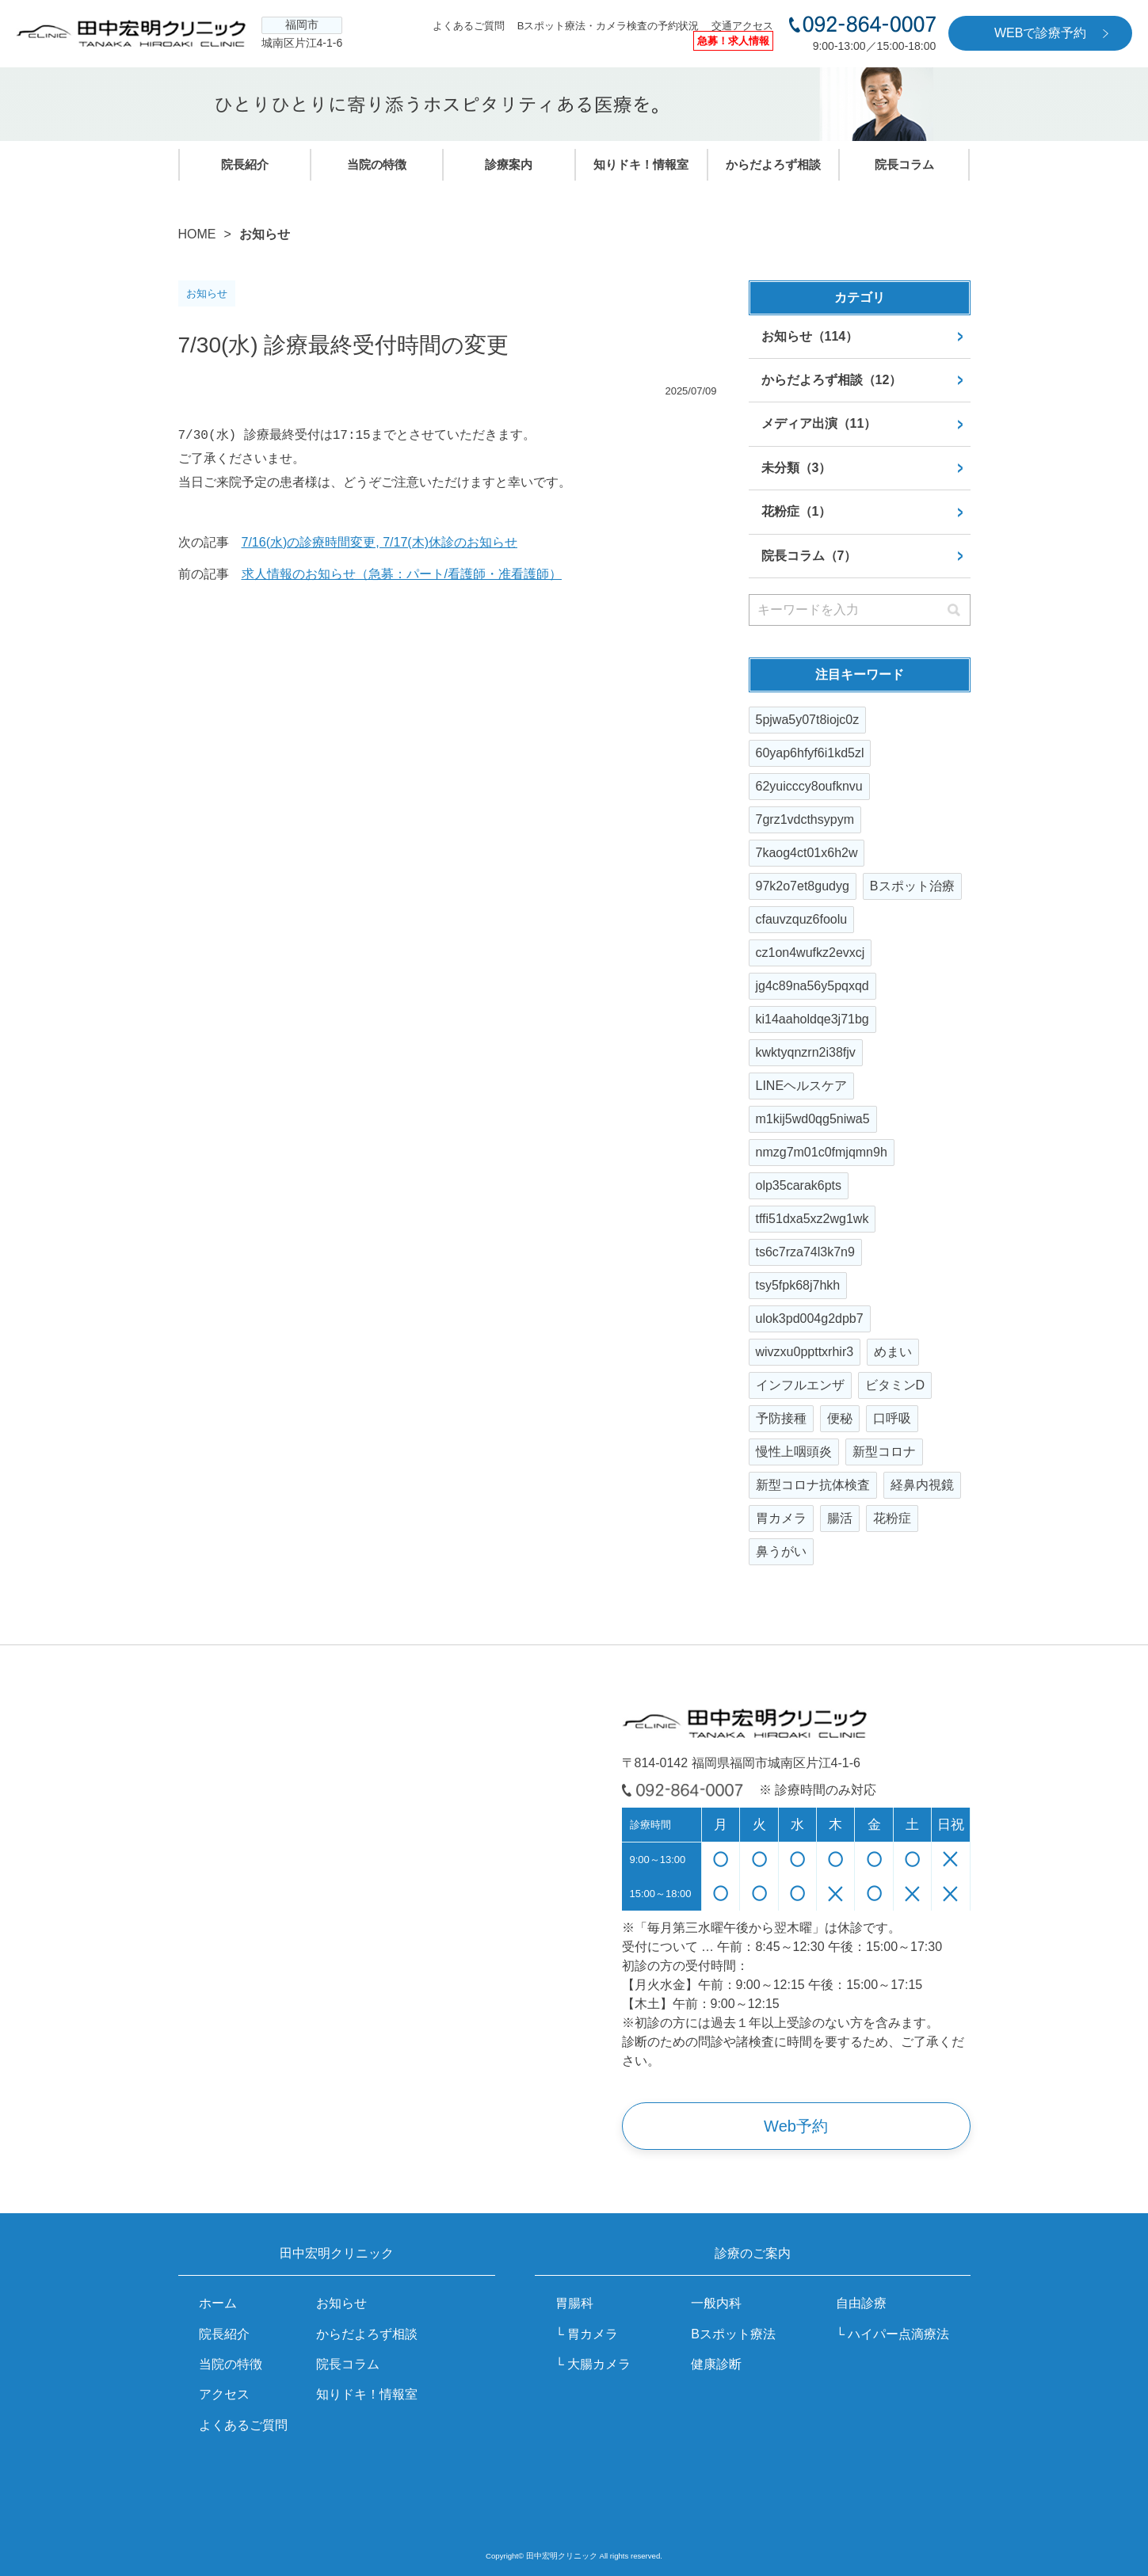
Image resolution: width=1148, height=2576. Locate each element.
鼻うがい (781, 1551)
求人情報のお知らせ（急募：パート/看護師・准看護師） (402, 574)
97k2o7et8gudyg (802, 886)
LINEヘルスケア (802, 1085)
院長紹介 (245, 164)
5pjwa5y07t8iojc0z (808, 719)
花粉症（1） (796, 511)
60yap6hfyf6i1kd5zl (810, 753)
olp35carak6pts (799, 1185)
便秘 (839, 1418)
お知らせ (341, 2303)
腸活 (839, 1518)
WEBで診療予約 (1040, 33)
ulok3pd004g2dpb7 (810, 1318)
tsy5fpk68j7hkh (798, 1285)
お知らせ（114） (810, 336)
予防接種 (781, 1418)
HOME (197, 234)
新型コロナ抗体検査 (813, 1485)
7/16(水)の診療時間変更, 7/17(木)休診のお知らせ (379, 542)
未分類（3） (796, 467)
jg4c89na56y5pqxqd (812, 986)
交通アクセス (742, 26)
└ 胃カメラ (587, 2334)
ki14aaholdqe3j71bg (812, 1019)
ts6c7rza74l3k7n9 (805, 1252)
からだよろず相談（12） (831, 380)
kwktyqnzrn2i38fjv (806, 1052)
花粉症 (892, 1518)
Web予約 (796, 2126)
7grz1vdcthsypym (805, 819)
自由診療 (861, 2303)
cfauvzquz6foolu (802, 919)
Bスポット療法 (733, 2334)
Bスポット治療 (912, 886)
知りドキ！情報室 (640, 164)
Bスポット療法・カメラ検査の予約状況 (608, 26)
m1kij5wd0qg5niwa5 (813, 1119)
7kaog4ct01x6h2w (807, 852)
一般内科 (716, 2303)
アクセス (224, 2394)
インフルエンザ (800, 1385)
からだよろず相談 (773, 164)
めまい (893, 1351)
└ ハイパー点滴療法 (893, 2334)
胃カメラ (781, 1518)
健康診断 (716, 2364)
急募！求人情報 (733, 41)
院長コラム (904, 164)
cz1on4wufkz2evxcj (810, 952)
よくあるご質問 (469, 26)
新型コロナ (884, 1451)
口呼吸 (892, 1418)
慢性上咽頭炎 (794, 1451)
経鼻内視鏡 (922, 1485)
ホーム (218, 2303)
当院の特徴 (376, 164)
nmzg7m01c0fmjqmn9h (821, 1152)
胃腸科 (574, 2303)
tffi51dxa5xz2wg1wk (812, 1218)
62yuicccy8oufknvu (809, 786)
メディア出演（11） (819, 423)
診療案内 (508, 164)
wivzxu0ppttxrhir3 (805, 1351)
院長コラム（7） (809, 555)
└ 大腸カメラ (593, 2364)
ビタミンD (895, 1385)
